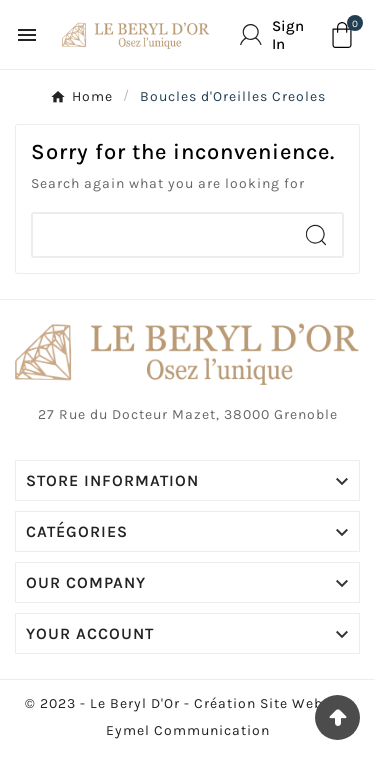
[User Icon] (277, 35)
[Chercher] (161, 235)
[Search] (316, 235)
